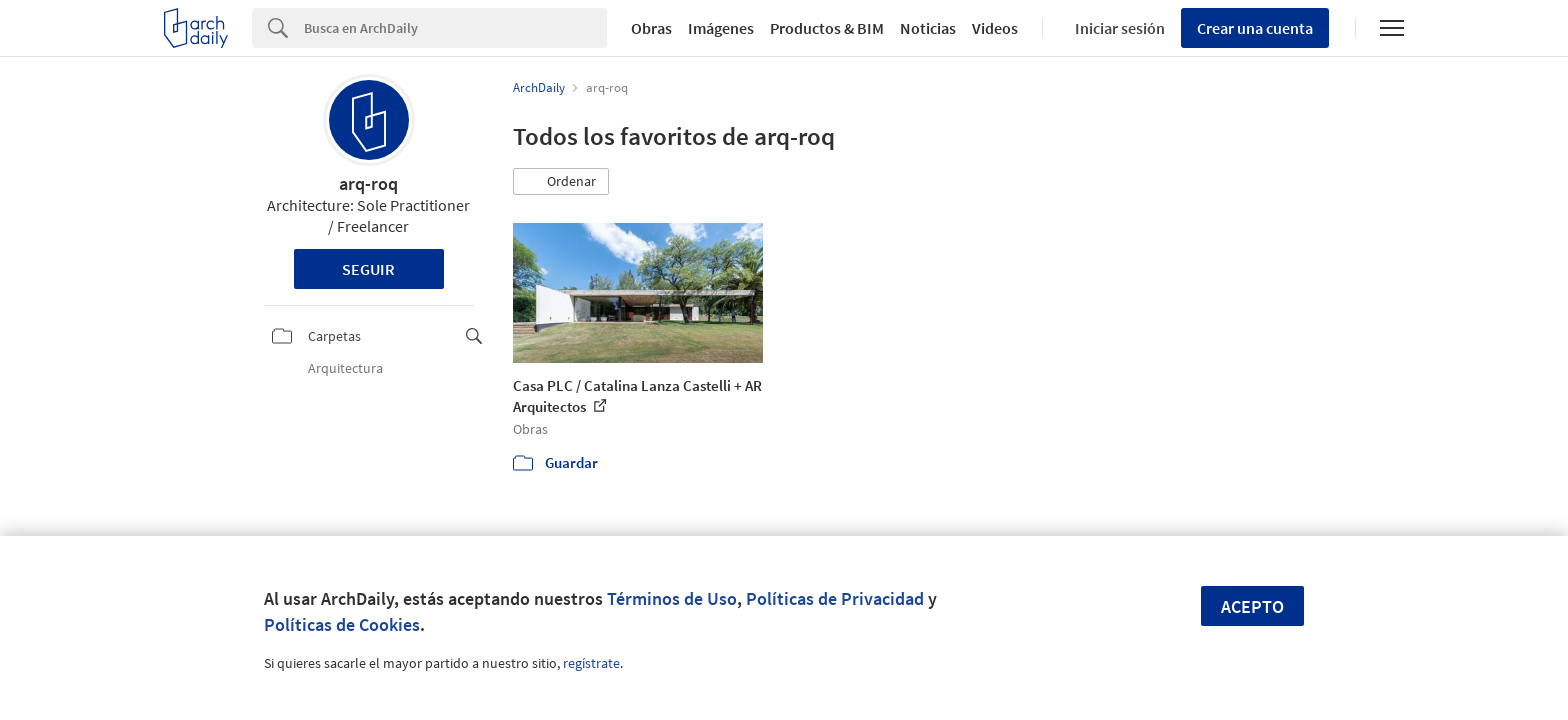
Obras (651, 28)
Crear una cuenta (1255, 28)
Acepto (1252, 606)
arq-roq (368, 183)
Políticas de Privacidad (835, 598)
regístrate (591, 663)
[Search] (455, 28)
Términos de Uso (672, 598)
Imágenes (721, 28)
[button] (561, 182)
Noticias (928, 28)
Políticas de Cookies (342, 624)
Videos (995, 28)
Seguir (368, 269)
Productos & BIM (827, 28)
